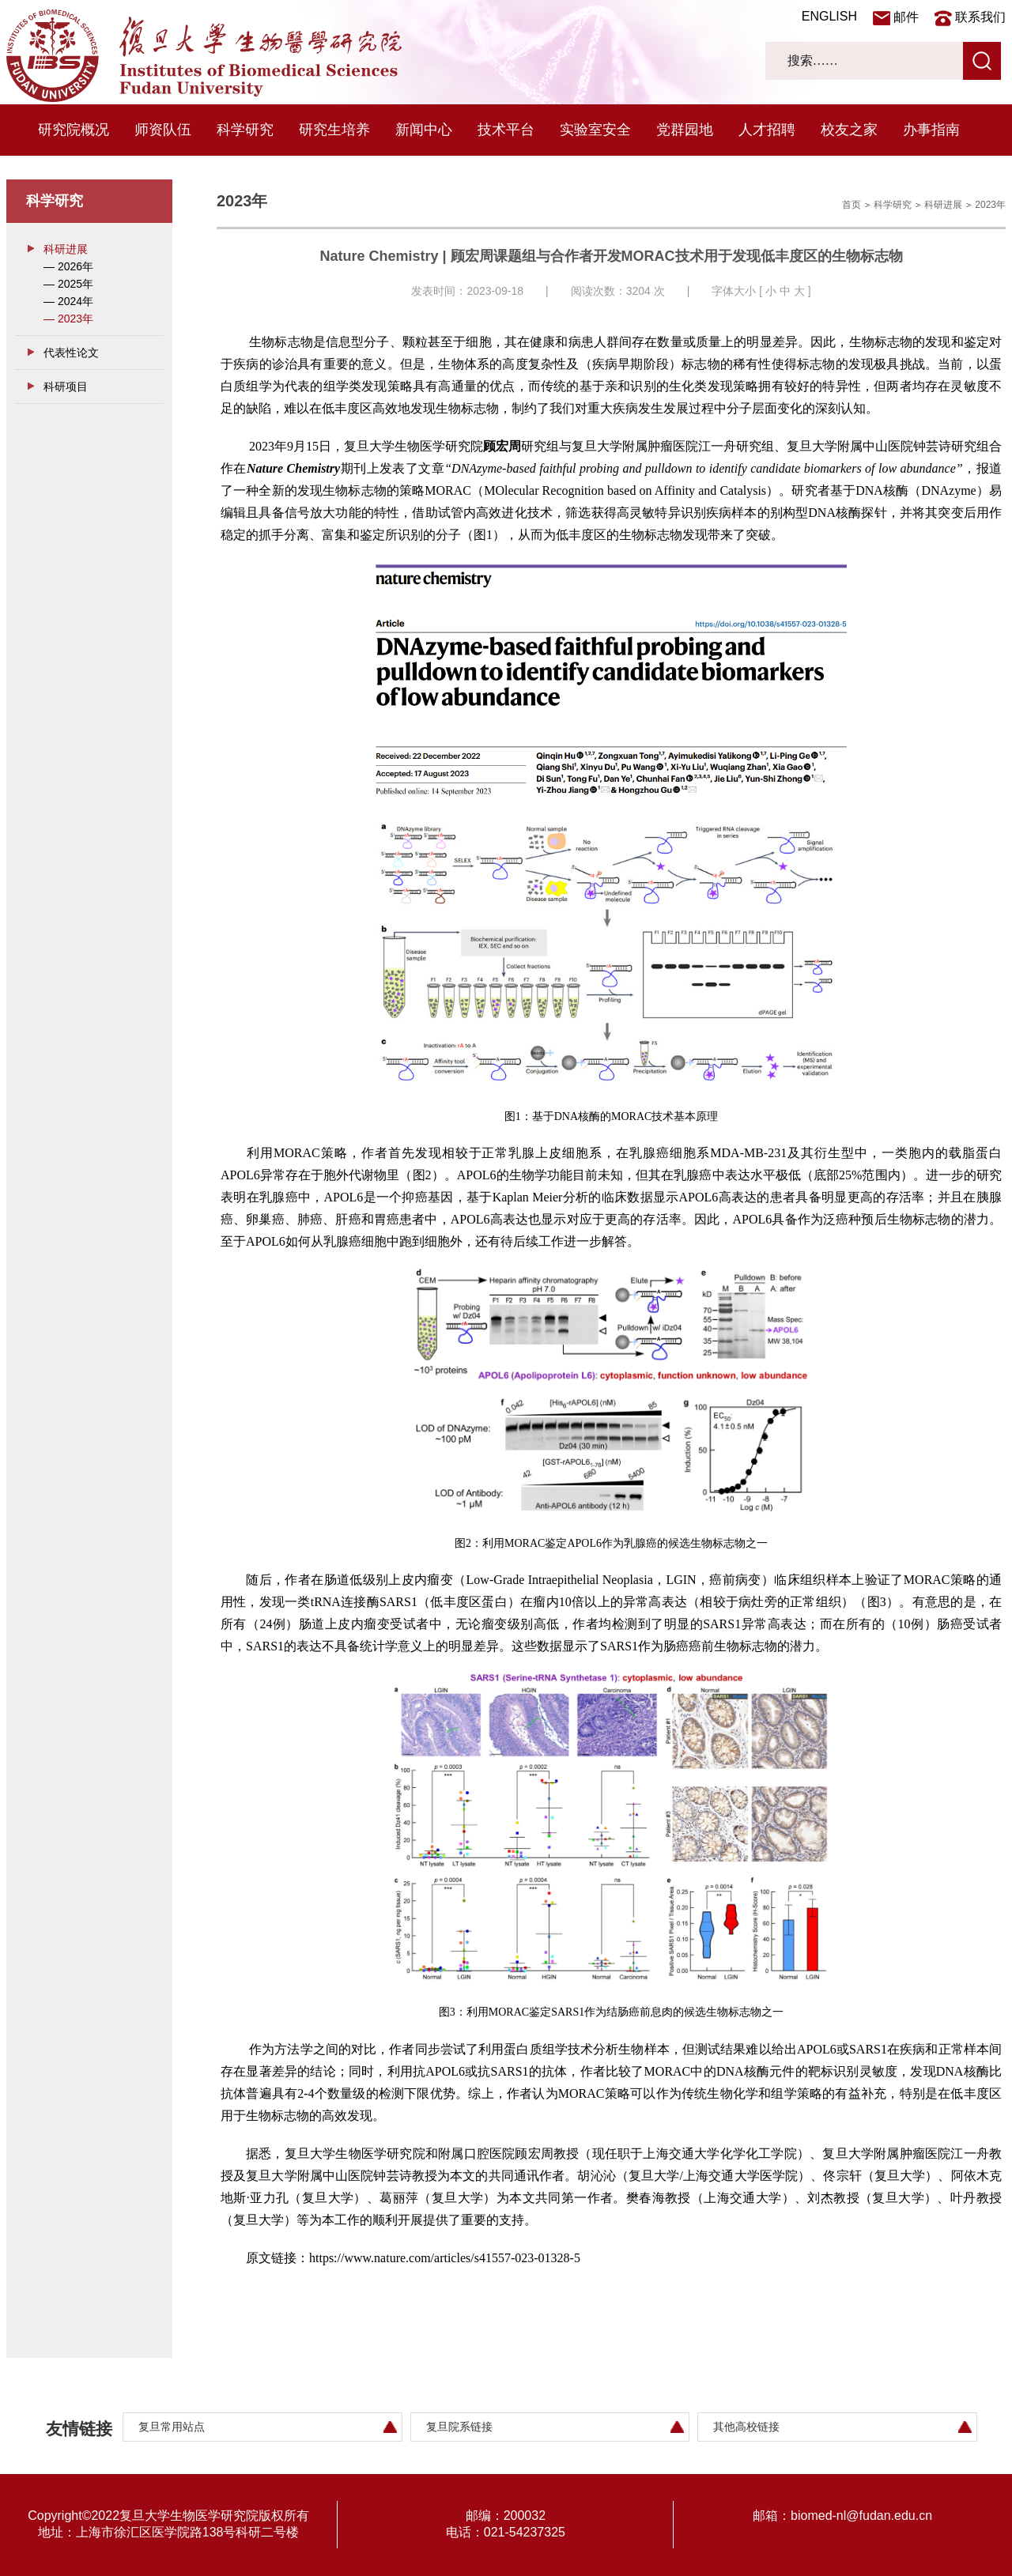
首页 (851, 204)
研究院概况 (73, 130)
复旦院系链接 (459, 2426)
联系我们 (980, 17)
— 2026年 (68, 266)
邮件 (906, 17)
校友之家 (849, 130)
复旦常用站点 (171, 2426)
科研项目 (65, 386)
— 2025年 (68, 283)
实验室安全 (595, 130)
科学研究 (245, 130)
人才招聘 (766, 130)
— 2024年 (68, 301)
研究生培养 (334, 130)
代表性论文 (71, 352)
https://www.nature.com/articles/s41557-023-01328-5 (444, 2258)
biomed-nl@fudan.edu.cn (861, 2515)
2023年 (990, 204)
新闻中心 (423, 130)
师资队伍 (162, 130)
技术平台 (506, 130)
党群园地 (684, 130)
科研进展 (65, 249)
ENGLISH (829, 16)
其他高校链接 (746, 2426)
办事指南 (931, 130)
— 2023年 (68, 318)
